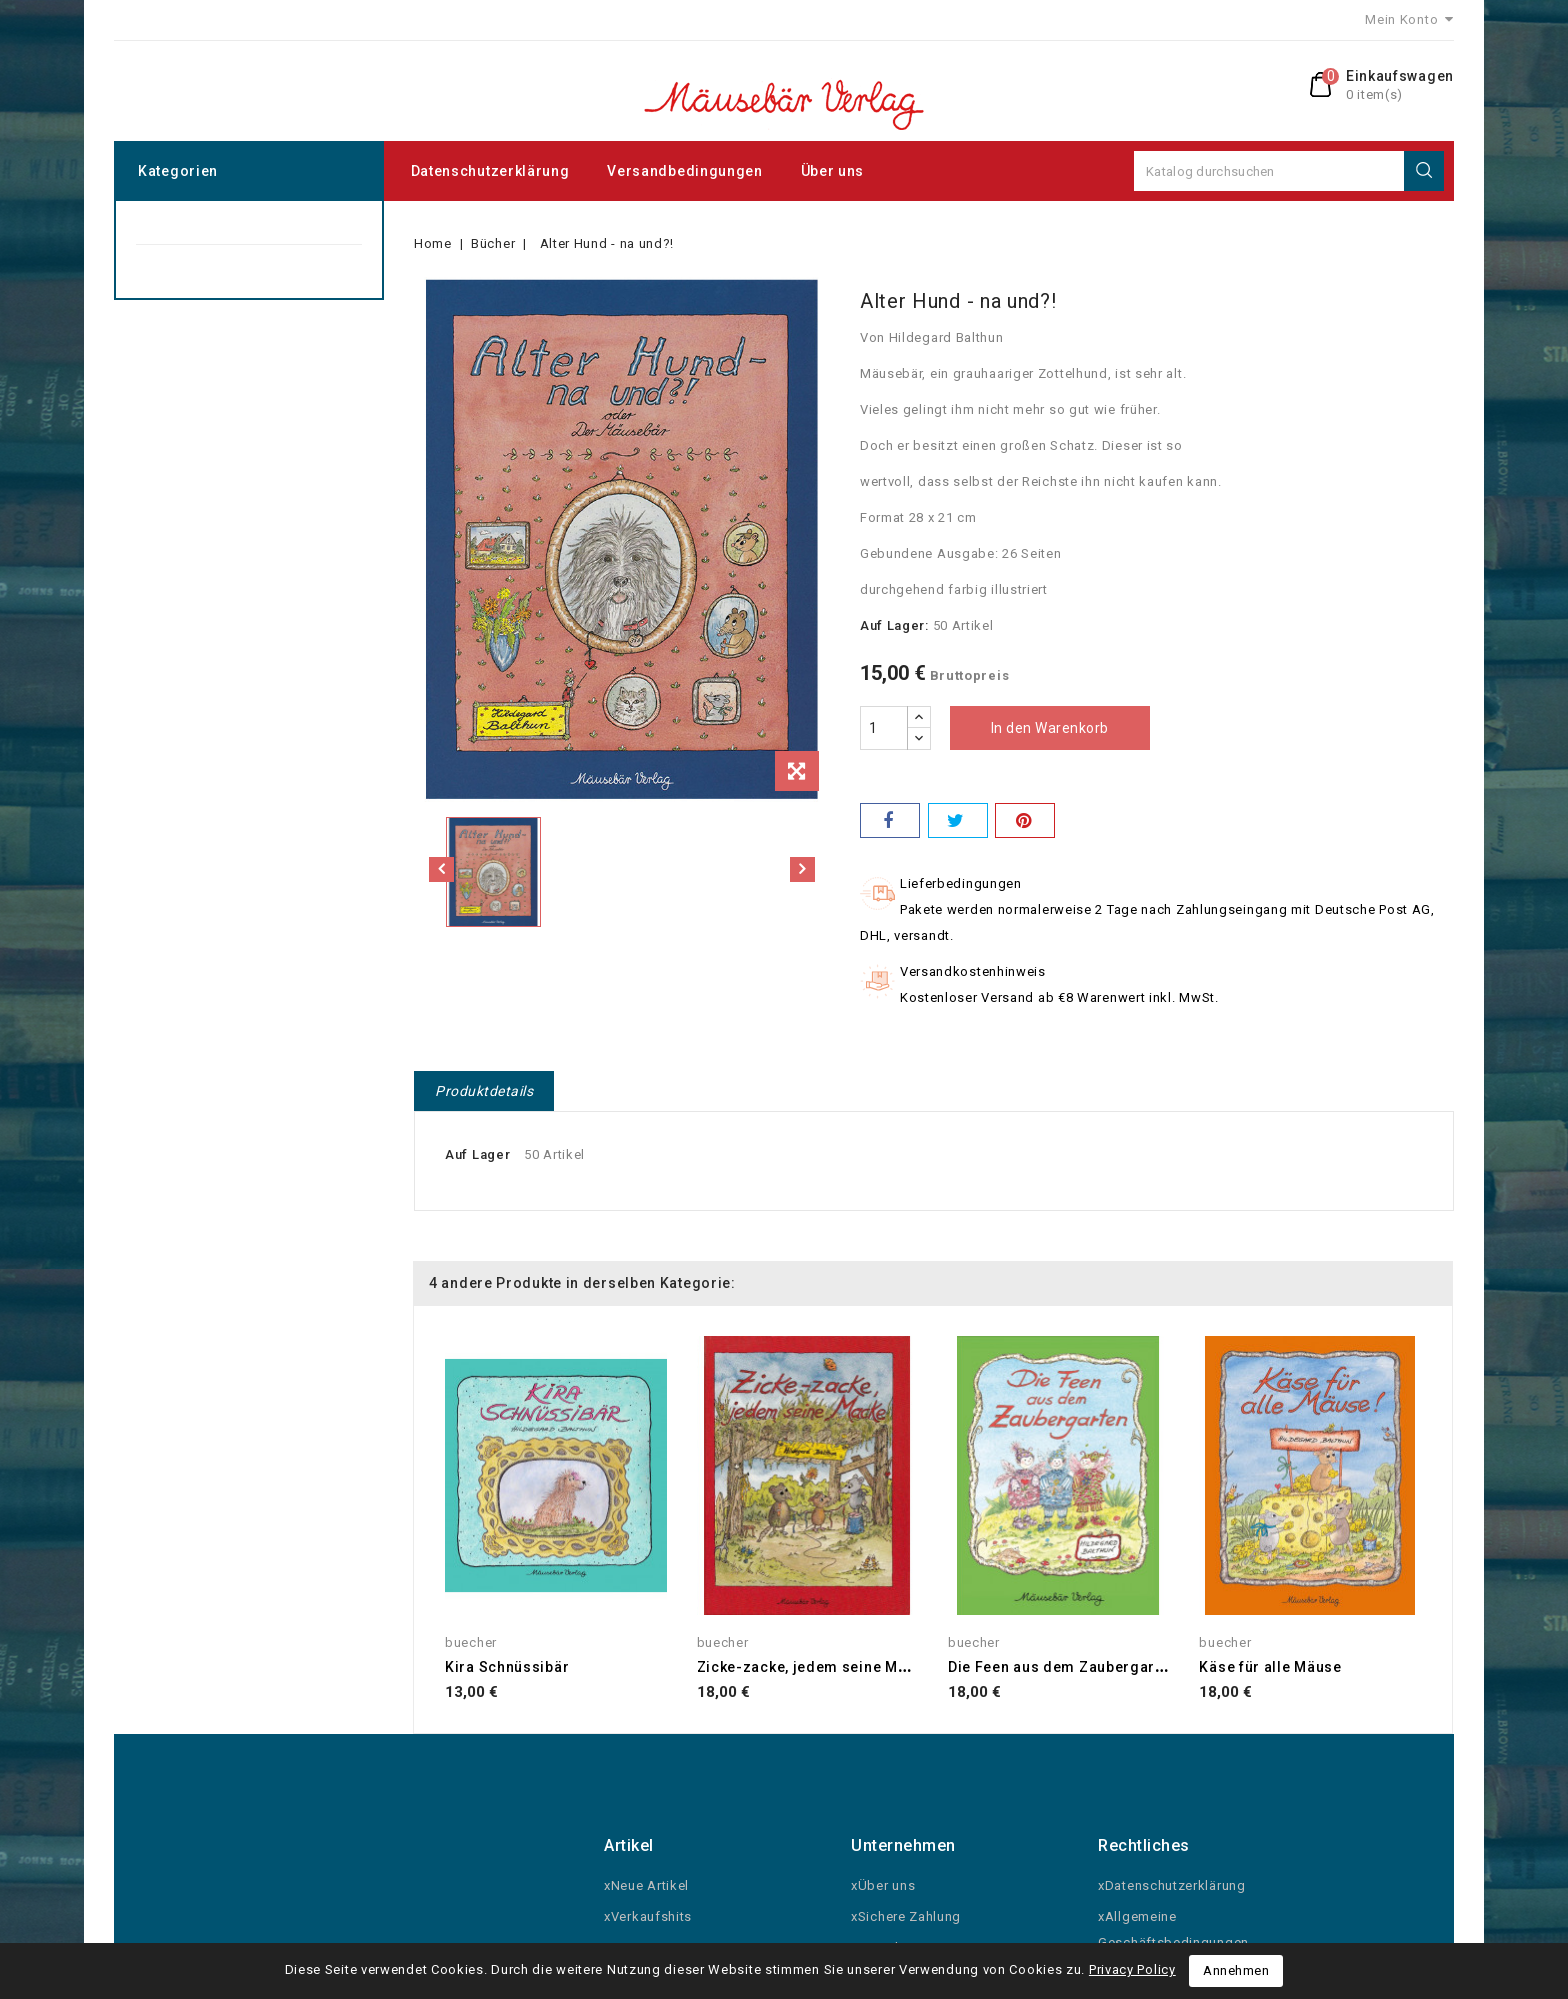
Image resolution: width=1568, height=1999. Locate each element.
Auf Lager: (894, 625)
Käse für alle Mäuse (1270, 1667)
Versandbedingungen (685, 171)
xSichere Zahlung (906, 1916)
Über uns (833, 171)
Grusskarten (174, 266)
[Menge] (884, 728)
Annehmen (1236, 1970)
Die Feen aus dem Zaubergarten (1062, 1667)
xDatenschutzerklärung (1172, 1885)
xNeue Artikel (646, 1885)
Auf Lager (477, 1154)
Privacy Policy (1132, 1969)
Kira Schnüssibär (507, 1667)
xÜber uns (883, 1885)
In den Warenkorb (1050, 728)
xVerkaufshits (648, 1916)
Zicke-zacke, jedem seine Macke (814, 1667)
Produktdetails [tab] (484, 1091)
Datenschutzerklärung (490, 171)
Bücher (158, 222)
